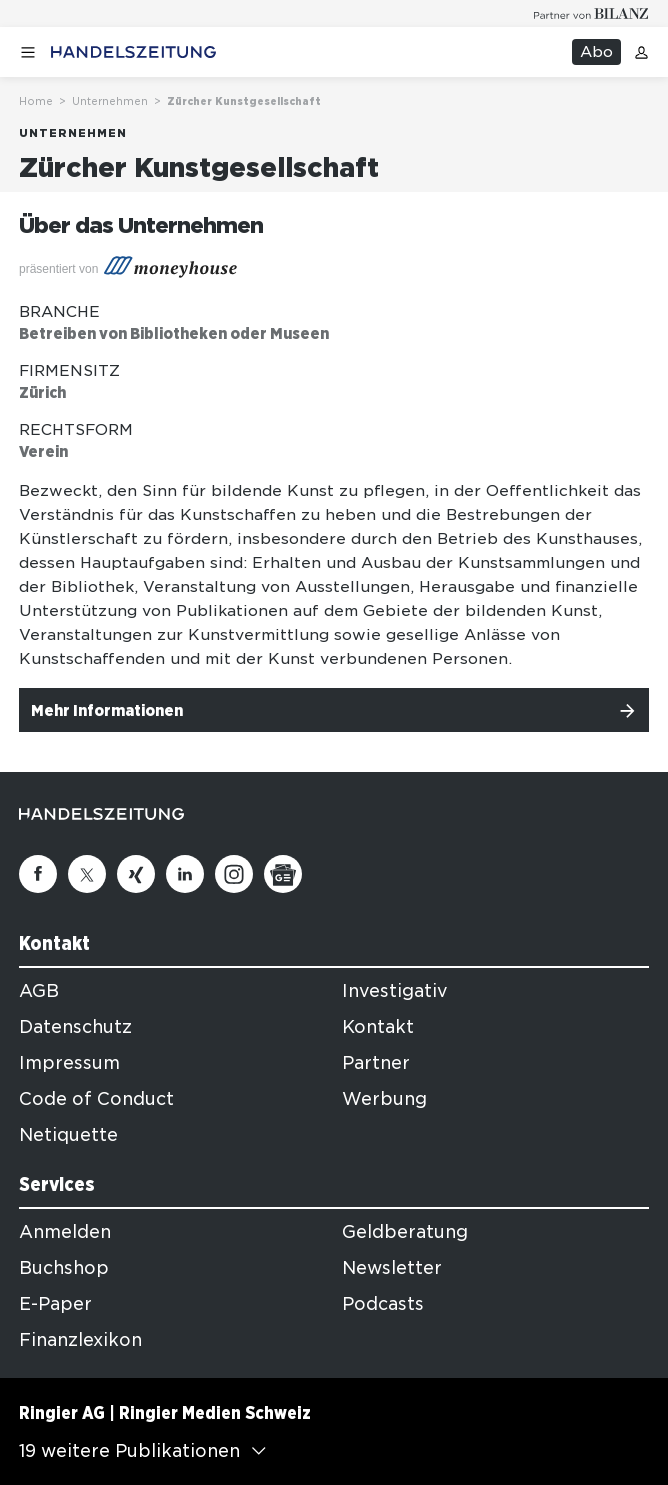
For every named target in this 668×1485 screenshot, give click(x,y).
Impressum (69, 1063)
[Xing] (136, 874)
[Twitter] (87, 874)
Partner (376, 1063)
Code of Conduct (96, 1099)
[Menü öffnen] (28, 52)
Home (36, 101)
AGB (39, 991)
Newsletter (392, 1268)
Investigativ (395, 991)
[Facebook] (38, 874)
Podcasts (383, 1304)
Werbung (384, 1099)
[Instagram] (234, 874)
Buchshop (64, 1268)
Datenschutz (75, 1027)
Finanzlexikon (80, 1340)
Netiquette (68, 1135)
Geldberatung (405, 1232)
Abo (596, 52)
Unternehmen (110, 101)
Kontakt (378, 1027)
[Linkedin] (185, 874)
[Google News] (283, 874)
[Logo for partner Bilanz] (591, 13)
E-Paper (55, 1304)
